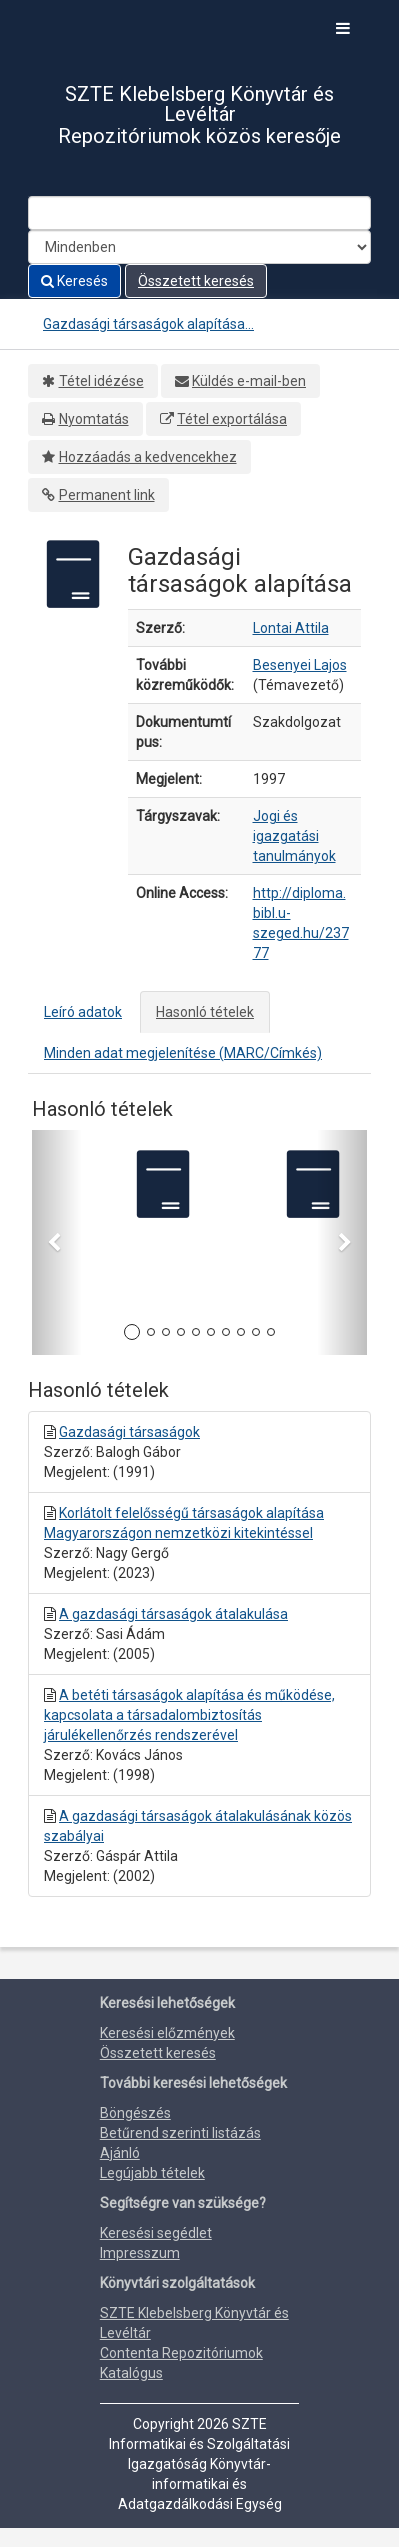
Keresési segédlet (156, 2233)
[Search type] (199, 247)
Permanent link (107, 495)
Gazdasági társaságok (129, 1432)
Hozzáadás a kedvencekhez (148, 457)
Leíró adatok (83, 1012)
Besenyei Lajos (300, 665)
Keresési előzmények (167, 2033)
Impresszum (140, 2253)
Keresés (74, 281)
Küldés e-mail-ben (249, 381)
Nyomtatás (94, 419)
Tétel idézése (101, 381)
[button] (57, 1242)
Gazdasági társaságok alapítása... (148, 324)
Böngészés (135, 2113)
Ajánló (120, 2153)
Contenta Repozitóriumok (181, 2353)
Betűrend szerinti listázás (180, 2133)
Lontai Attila (291, 628)
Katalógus (131, 2373)
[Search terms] (199, 213)
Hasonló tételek (205, 1012)
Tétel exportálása (232, 419)
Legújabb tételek (152, 2173)
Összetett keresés (196, 281)
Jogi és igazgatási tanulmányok (294, 836)
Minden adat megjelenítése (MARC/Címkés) (183, 1053)
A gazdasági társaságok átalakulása (173, 1614)
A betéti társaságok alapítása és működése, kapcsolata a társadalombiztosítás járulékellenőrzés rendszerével (189, 1715)
